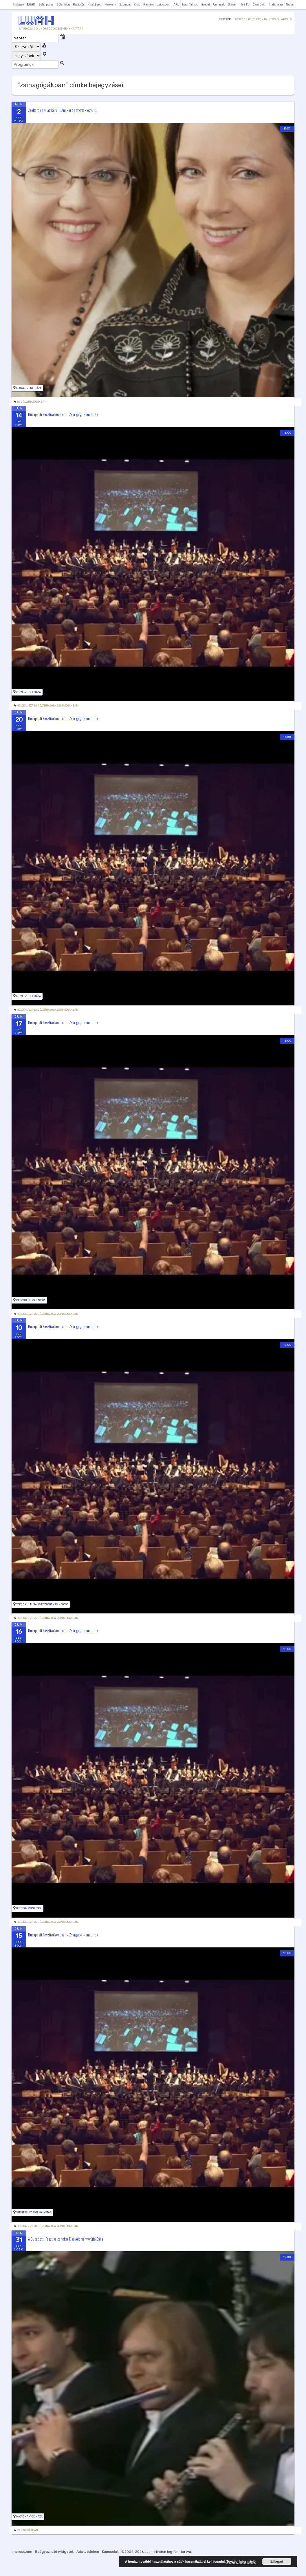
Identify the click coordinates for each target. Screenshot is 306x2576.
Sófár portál (46, 4)
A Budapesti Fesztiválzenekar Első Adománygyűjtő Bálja (65, 2238)
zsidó (20, 401)
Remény (148, 4)
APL (176, 4)
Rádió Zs (79, 4)
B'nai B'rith (259, 4)
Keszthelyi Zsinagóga (30, 1300)
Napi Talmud (190, 4)
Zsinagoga (49, 705)
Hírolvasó (18, 4)
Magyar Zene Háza (28, 388)
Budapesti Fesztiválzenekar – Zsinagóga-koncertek (63, 414)
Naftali (290, 4)
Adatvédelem (87, 2552)
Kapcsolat (110, 2552)
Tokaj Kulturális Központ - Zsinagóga (42, 1604)
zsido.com (163, 4)
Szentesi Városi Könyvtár (34, 2212)
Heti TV (244, 4)
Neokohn (110, 4)
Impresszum (22, 2552)
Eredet (205, 4)
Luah (148, 2552)
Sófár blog (63, 4)
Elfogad (276, 2561)
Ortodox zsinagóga (29, 1908)
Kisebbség (94, 4)
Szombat (125, 4)
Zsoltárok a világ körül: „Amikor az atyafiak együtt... (63, 110)
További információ (241, 2561)
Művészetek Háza (28, 692)
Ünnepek (219, 4)
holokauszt (25, 705)
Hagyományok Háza (29, 2516)
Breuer (232, 4)
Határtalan (276, 4)
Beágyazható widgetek (54, 2552)
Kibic (137, 4)
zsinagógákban (35, 401)
